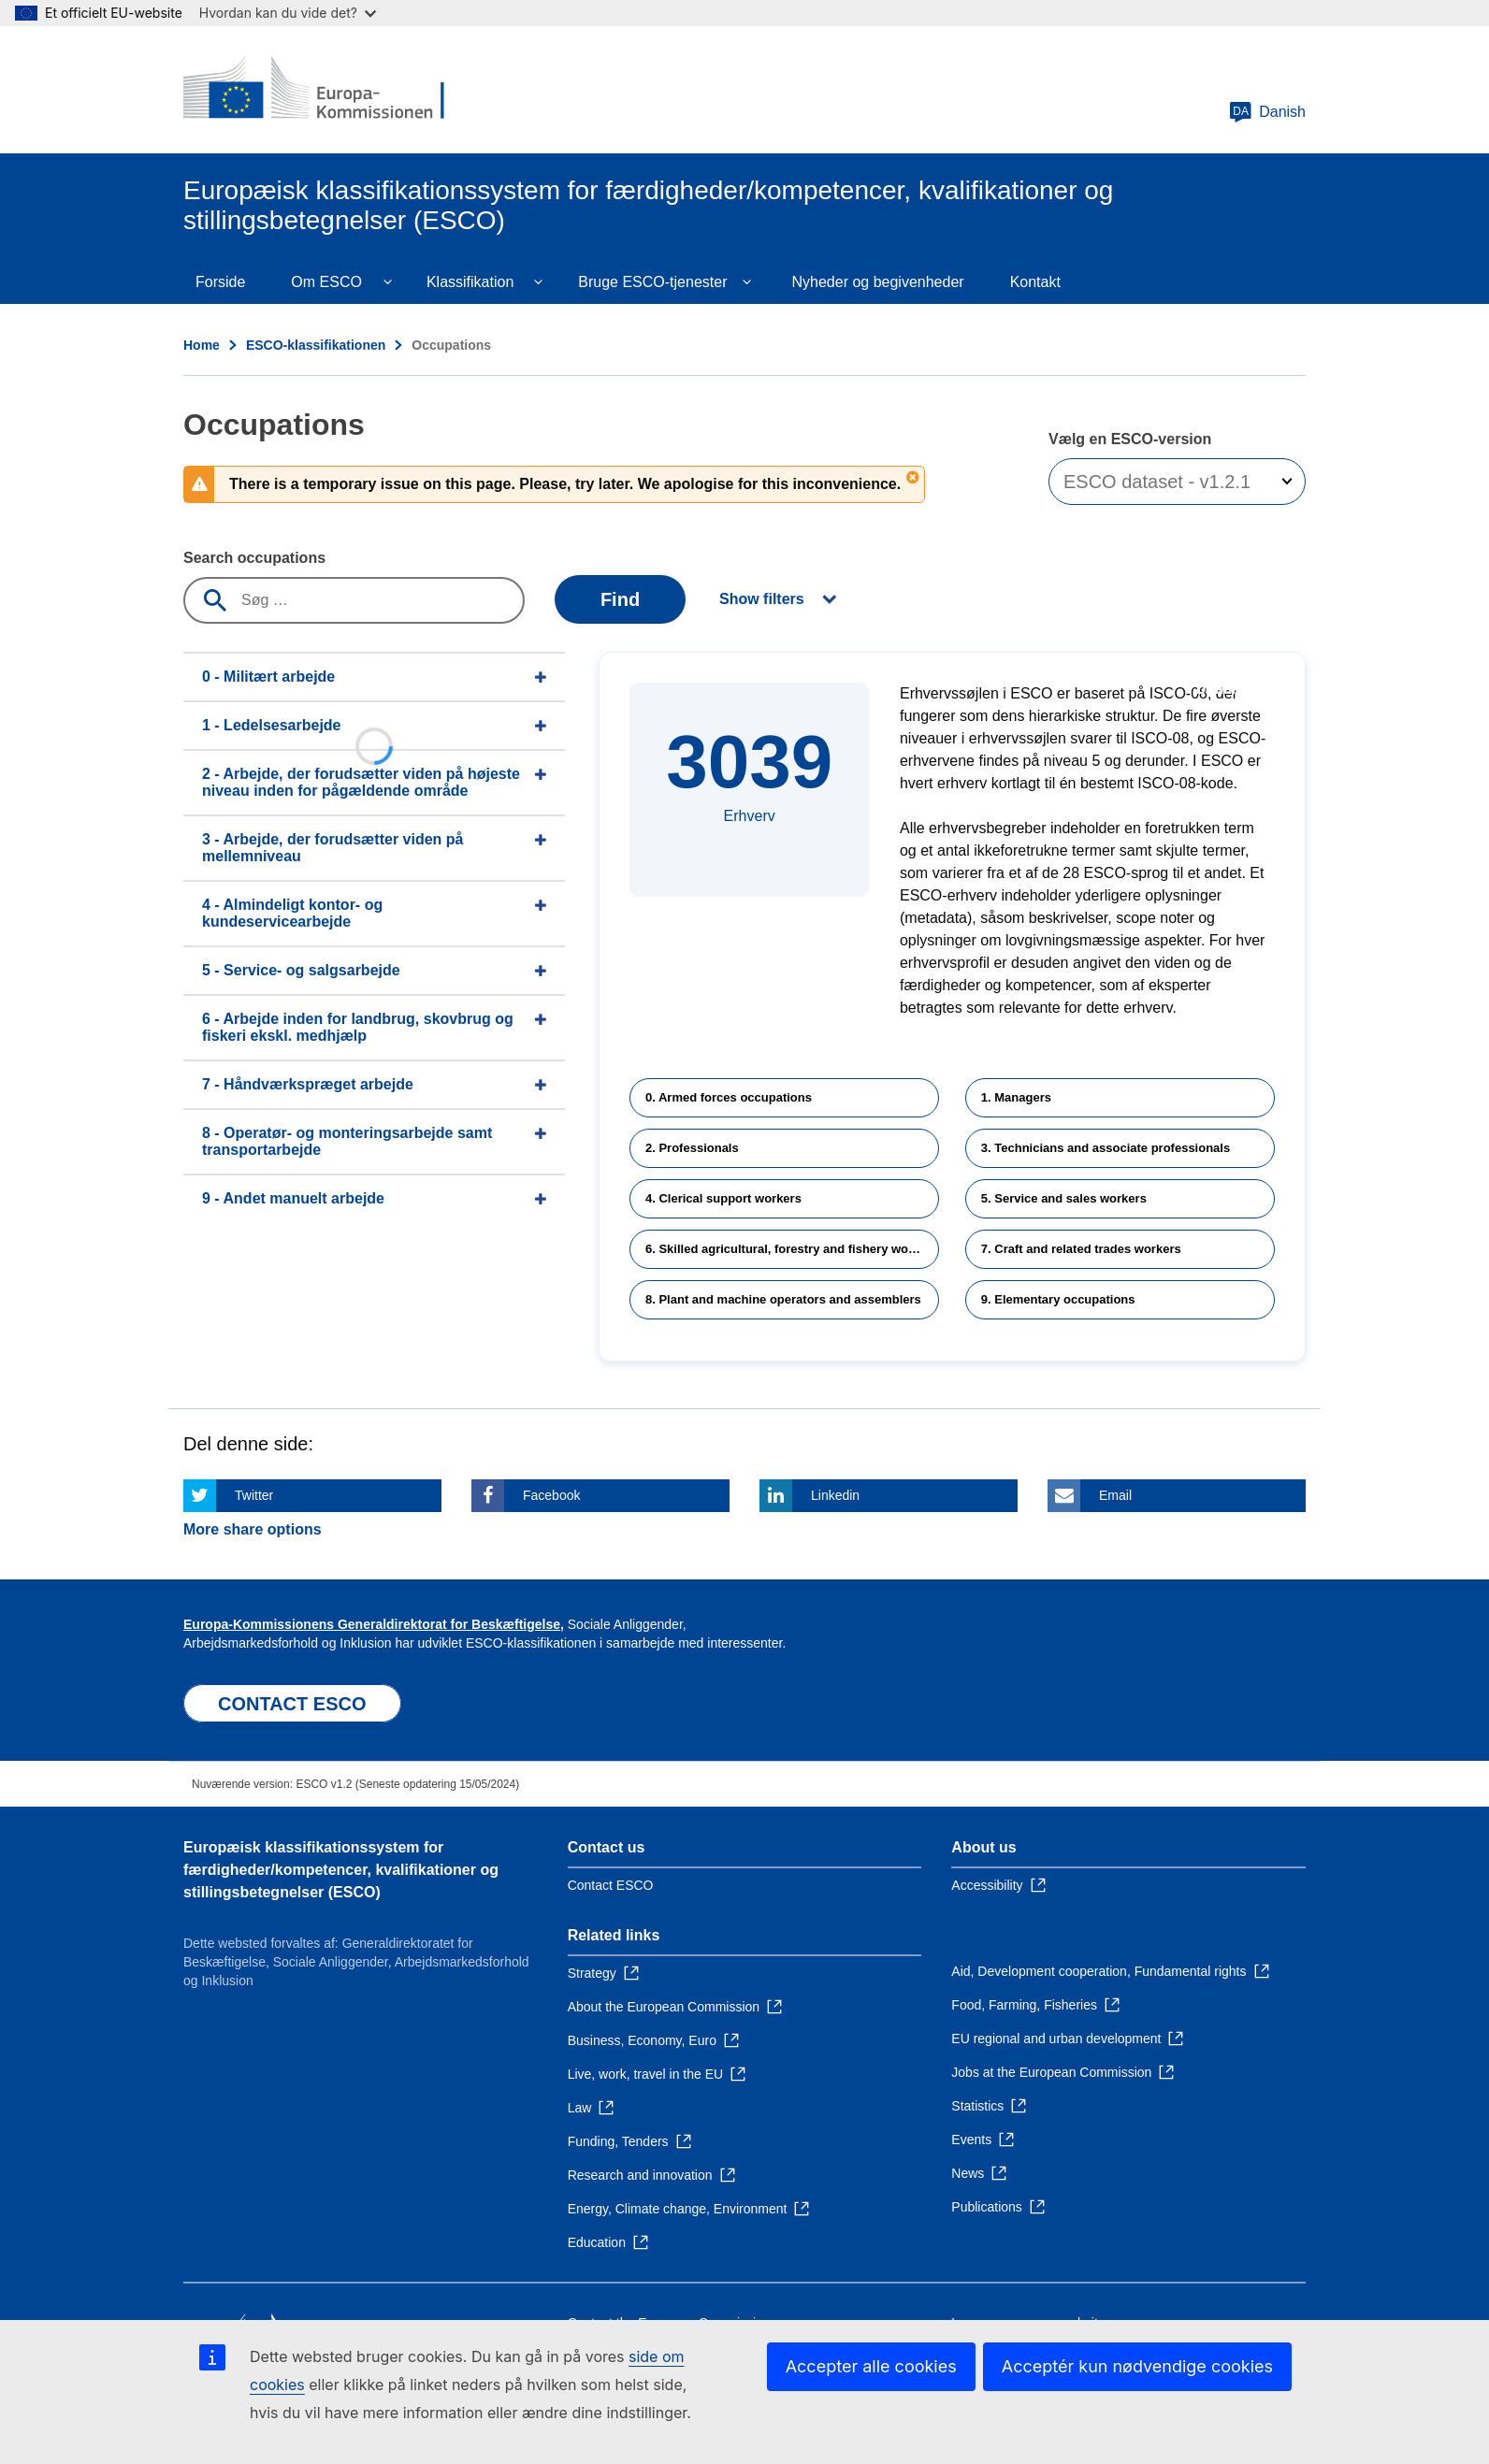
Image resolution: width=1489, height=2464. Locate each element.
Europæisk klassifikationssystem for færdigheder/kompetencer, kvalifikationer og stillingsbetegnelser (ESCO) (341, 1869)
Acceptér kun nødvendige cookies (1137, 2366)
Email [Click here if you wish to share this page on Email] (1115, 1495)
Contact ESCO (611, 1885)
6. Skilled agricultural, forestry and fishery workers (791, 1249)
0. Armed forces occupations (728, 1097)
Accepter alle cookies (871, 2366)
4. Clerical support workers (723, 1198)
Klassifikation (469, 282)
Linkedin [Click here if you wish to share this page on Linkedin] (835, 1495)
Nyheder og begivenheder (877, 282)
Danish (1267, 112)
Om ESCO (326, 282)
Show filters (761, 599)
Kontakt (1035, 282)
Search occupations (254, 558)
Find (620, 599)
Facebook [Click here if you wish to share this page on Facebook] (551, 1495)
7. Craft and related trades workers (1081, 1249)
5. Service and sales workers (1064, 1198)
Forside (220, 282)
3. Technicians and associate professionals (1105, 1148)
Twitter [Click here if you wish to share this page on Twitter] (254, 1495)
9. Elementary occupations (1058, 1299)
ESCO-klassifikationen (315, 345)
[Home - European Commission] (319, 89)
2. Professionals (692, 1148)
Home (201, 345)
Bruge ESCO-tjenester (652, 282)
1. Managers (1016, 1097)
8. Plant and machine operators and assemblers (783, 1299)
